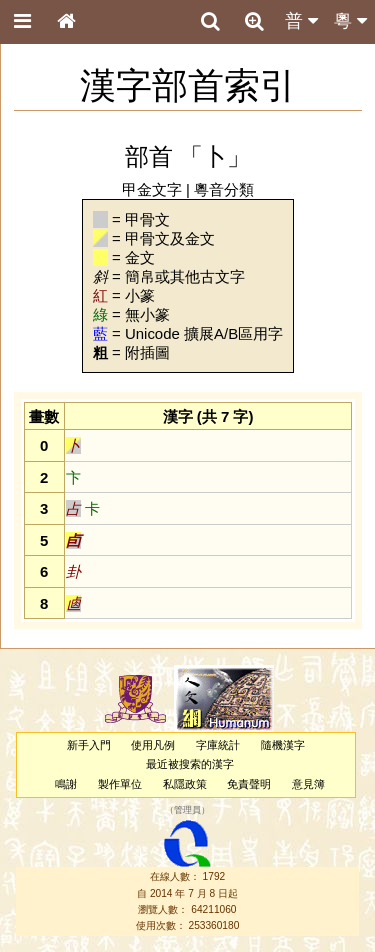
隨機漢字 (283, 745)
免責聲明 (249, 784)
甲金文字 (152, 189)
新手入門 (89, 745)
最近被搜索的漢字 (190, 764)
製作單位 (120, 784)
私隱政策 (185, 784)
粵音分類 (224, 189)
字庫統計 (218, 745)
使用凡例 (153, 745)
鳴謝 (66, 784)
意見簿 (308, 784)
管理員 (187, 810)
